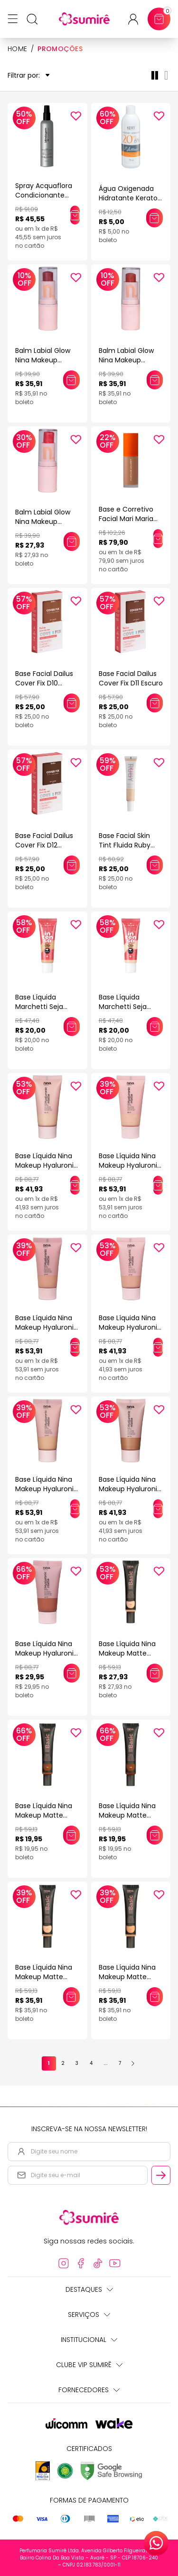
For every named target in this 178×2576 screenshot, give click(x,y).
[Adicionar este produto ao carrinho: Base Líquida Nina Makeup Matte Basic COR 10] (71, 1835)
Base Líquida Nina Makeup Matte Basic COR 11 (127, 1815)
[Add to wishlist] (76, 116)
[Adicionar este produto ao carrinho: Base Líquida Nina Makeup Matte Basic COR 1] (155, 1673)
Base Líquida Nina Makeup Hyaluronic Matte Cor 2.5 (130, 1327)
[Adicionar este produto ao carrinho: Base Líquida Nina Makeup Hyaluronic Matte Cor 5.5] (158, 1508)
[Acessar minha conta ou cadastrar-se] (137, 19)
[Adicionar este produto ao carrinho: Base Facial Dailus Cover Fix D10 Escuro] (72, 703)
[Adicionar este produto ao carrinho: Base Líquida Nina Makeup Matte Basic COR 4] (155, 1996)
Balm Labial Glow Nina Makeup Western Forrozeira (130, 360)
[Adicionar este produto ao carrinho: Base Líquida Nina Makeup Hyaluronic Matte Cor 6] (72, 1673)
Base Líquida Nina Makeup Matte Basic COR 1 (127, 1653)
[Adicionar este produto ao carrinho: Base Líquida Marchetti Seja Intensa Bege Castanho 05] (72, 1026)
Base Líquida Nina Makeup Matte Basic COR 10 (43, 1815)
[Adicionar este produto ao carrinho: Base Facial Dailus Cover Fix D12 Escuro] (72, 865)
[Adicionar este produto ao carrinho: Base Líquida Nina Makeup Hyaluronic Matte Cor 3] (75, 1508)
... (105, 2063)
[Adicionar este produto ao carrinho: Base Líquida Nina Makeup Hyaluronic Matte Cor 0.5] (75, 1185)
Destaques (89, 2289)
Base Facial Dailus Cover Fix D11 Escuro (131, 678)
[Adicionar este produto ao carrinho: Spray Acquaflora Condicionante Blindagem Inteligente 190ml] (75, 215)
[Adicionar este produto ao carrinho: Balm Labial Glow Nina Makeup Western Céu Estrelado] (71, 379)
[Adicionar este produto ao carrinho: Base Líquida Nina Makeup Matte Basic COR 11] (155, 1835)
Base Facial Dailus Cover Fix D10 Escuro (44, 683)
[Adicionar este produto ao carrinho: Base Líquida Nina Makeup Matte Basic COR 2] (71, 1996)
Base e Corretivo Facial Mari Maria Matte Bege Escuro (130, 518)
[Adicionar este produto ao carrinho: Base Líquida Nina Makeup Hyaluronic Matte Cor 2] (75, 1347)
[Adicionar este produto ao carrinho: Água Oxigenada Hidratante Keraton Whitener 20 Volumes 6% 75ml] (154, 217)
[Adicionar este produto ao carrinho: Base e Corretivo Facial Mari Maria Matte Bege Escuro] (158, 538)
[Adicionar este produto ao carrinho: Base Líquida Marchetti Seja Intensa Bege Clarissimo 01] (155, 1026)
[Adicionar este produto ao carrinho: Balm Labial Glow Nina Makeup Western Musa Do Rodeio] (72, 541)
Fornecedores (89, 2390)
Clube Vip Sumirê (89, 2364)
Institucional (89, 2339)
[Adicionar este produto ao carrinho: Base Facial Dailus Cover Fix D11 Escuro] (155, 703)
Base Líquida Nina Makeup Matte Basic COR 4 (127, 1977)
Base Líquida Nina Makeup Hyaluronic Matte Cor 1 (130, 1165)
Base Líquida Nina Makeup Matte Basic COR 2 (43, 1977)
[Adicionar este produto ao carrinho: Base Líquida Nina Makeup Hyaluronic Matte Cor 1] (158, 1185)
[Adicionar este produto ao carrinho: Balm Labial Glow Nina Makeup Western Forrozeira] (155, 379)
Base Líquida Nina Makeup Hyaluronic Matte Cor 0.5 (46, 1165)
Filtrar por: (29, 75)
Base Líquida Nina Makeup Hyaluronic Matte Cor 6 (46, 1653)
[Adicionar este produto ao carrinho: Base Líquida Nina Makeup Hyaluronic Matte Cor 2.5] (158, 1347)
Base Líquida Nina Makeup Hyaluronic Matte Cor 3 (46, 1489)
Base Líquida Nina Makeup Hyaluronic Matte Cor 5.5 (130, 1489)
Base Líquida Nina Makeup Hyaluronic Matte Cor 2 (46, 1327)
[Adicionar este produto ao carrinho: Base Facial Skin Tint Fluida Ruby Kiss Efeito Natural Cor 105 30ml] (155, 865)
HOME (17, 48)
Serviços (89, 2314)
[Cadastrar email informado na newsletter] (160, 2175)
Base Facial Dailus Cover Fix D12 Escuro (44, 845)
